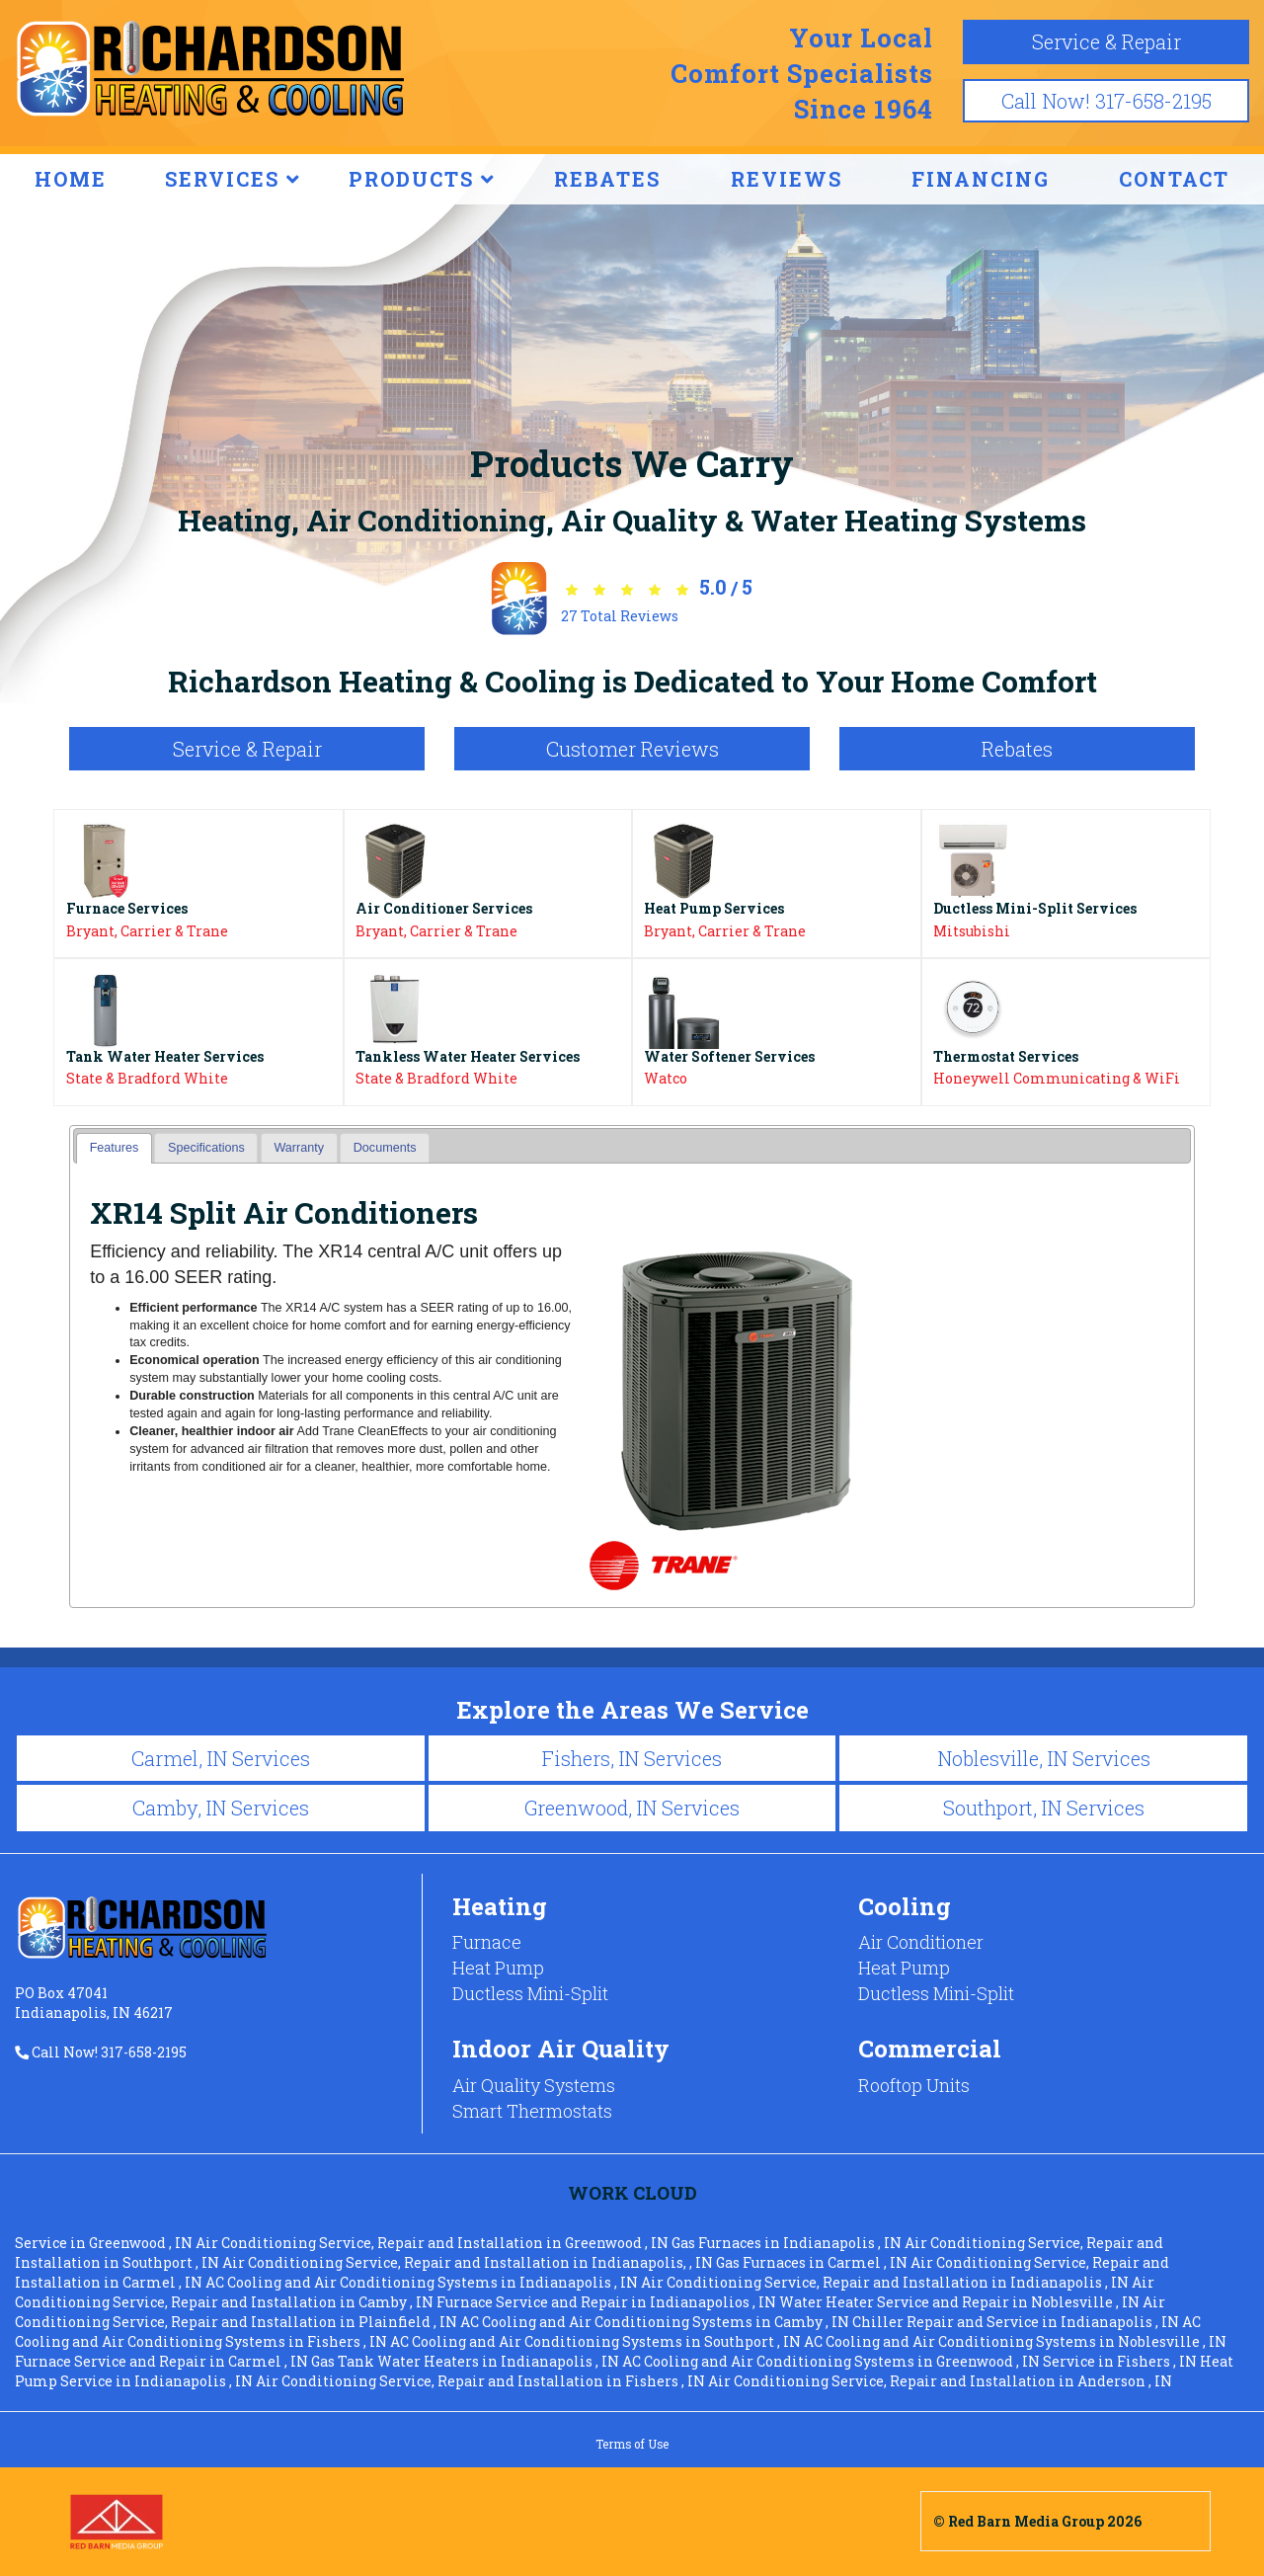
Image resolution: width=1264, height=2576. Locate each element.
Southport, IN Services (1044, 1807)
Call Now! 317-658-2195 (1106, 101)
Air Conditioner (921, 1942)
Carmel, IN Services (220, 1758)
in (105, 2242)
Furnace (486, 1942)
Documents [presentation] (385, 1148)
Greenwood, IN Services (632, 1807)
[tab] (114, 1148)
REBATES (607, 179)
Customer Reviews (632, 749)
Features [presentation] (114, 1148)
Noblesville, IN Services (1043, 1758)
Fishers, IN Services (632, 1758)
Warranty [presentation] (299, 1148)
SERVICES (233, 179)
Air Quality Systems (533, 2085)
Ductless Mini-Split (530, 1993)
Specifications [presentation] (206, 1148)
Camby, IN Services (220, 1807)
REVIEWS (786, 179)
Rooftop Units (914, 2085)
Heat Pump (498, 1967)
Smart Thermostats (532, 2111)
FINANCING (980, 179)
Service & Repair (1106, 41)
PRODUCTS (422, 179)
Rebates (1017, 749)
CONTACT (1174, 179)
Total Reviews (619, 615)
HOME (71, 179)
